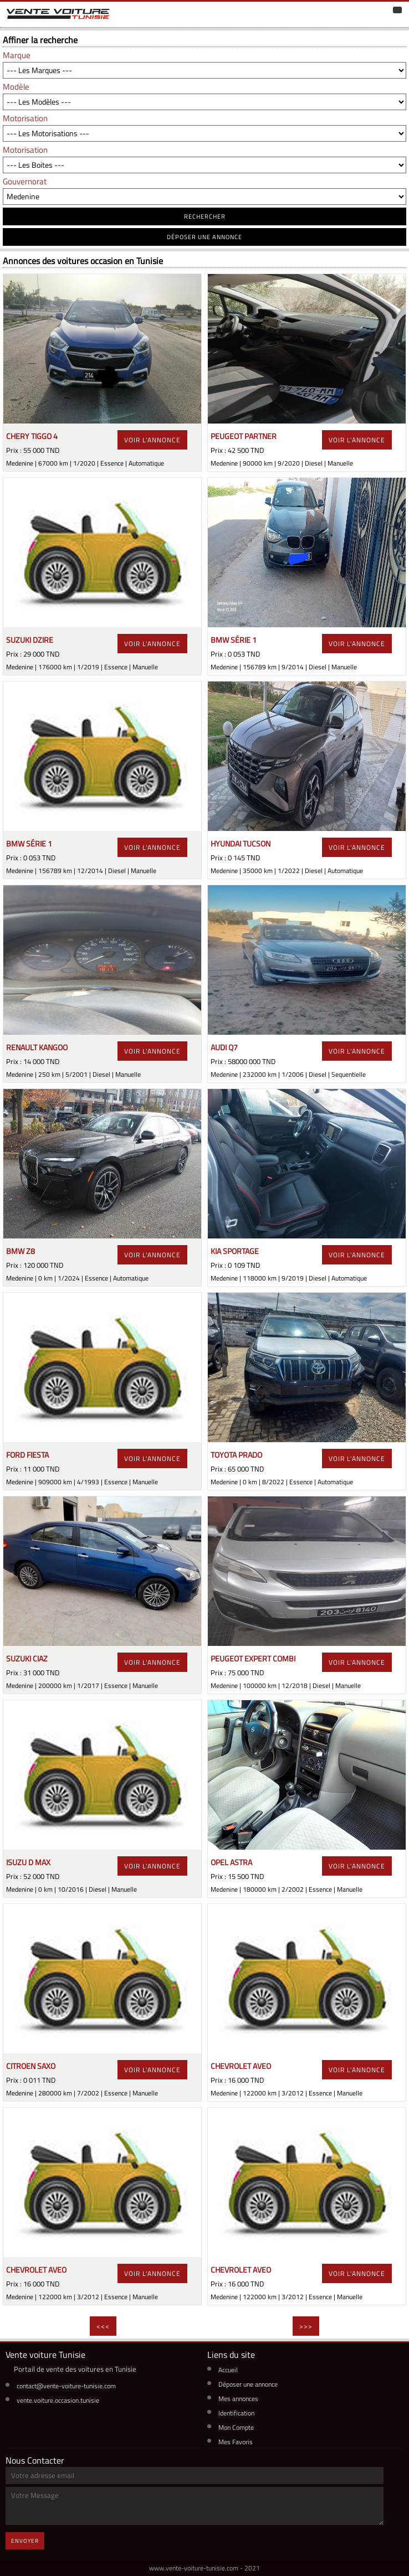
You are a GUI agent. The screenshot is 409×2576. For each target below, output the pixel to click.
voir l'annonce (152, 440)
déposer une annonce (204, 237)
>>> (306, 2326)
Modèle (16, 86)
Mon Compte (236, 2427)
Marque (16, 55)
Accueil (228, 2370)
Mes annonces (238, 2398)
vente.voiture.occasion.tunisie (58, 2400)
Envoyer (25, 2541)
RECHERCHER (205, 216)
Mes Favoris (235, 2441)
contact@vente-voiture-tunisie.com (66, 2386)
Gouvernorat (25, 181)
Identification (236, 2413)
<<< (103, 2326)
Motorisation (25, 118)
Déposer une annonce (248, 2384)
